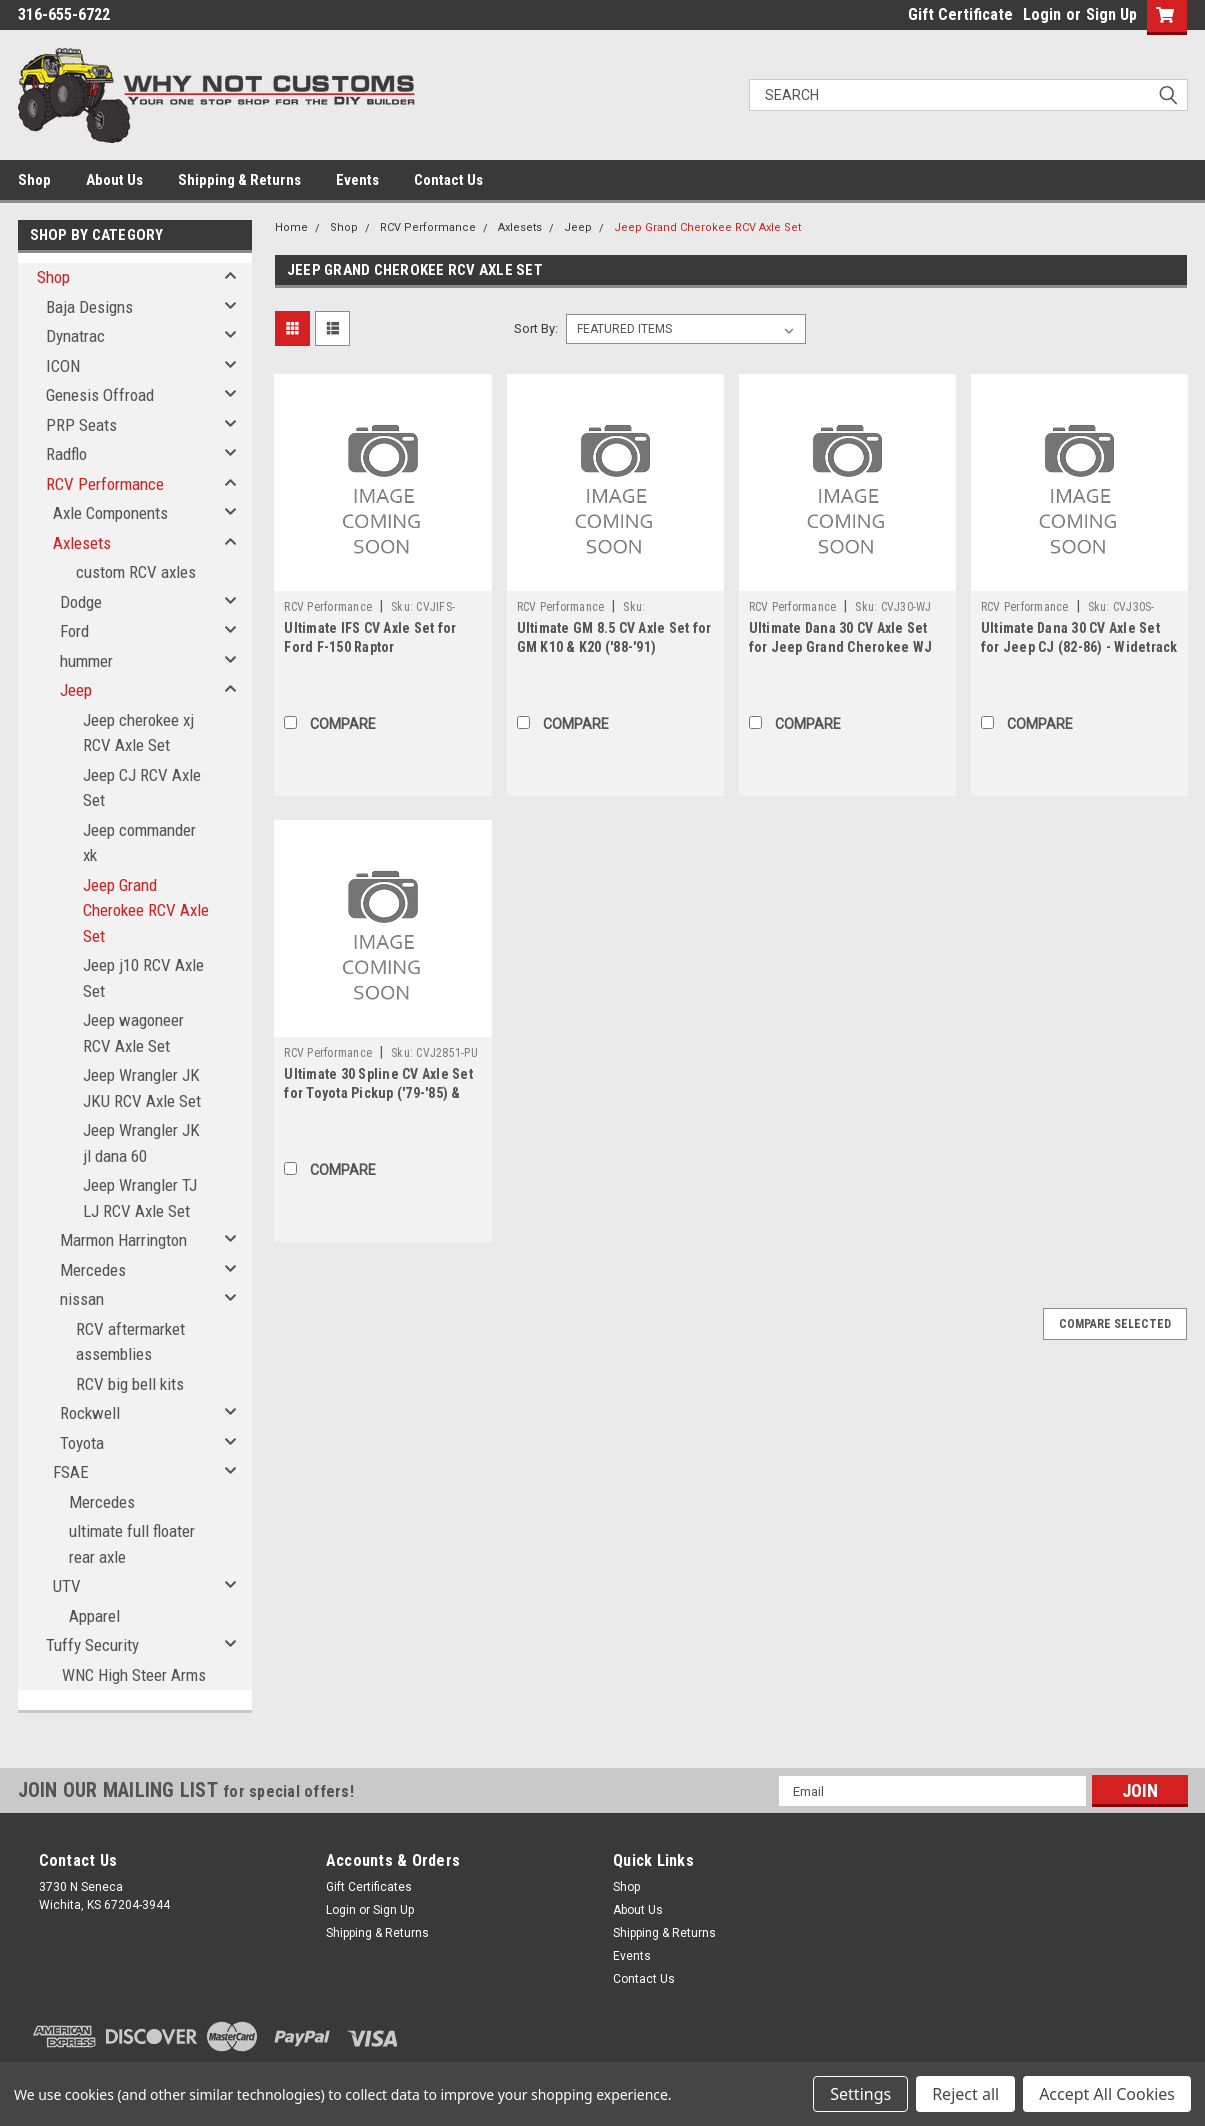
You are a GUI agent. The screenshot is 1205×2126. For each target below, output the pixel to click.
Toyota (82, 1443)
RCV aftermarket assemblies (130, 1342)
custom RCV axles (136, 572)
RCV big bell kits (130, 1384)
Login (1042, 14)
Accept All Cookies (1107, 2094)
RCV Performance (105, 484)
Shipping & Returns (239, 180)
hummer (86, 661)
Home (291, 227)
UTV (67, 1586)
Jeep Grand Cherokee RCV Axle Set (146, 910)
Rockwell (90, 1413)
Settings (860, 2094)
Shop (34, 180)
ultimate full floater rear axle (132, 1544)
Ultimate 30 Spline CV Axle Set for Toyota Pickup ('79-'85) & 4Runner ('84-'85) (378, 1093)
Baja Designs (89, 307)
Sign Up (1111, 14)
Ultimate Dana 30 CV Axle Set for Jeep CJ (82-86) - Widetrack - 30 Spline (1079, 647)
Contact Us (448, 180)
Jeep (76, 690)
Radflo (66, 454)
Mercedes (93, 1270)
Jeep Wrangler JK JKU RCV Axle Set (142, 1088)
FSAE (71, 1472)
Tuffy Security (92, 1645)
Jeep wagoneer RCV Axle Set (133, 1033)
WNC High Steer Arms (134, 1675)
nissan (82, 1299)
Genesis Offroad (100, 395)
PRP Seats (81, 425)
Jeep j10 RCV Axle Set (143, 978)
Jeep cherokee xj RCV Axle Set (138, 733)
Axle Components (110, 513)
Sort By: (536, 328)
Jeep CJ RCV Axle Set (142, 788)
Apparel (94, 1616)
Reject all (965, 2094)
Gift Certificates (369, 1887)
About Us (114, 180)
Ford (74, 631)
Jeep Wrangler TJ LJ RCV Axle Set (140, 1198)
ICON (63, 366)
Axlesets (82, 543)
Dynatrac (75, 336)
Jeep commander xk (139, 843)
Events (357, 180)
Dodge (81, 602)
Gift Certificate (960, 14)
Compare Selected (1115, 1324)
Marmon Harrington (123, 1240)
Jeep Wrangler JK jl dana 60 (141, 1143)
